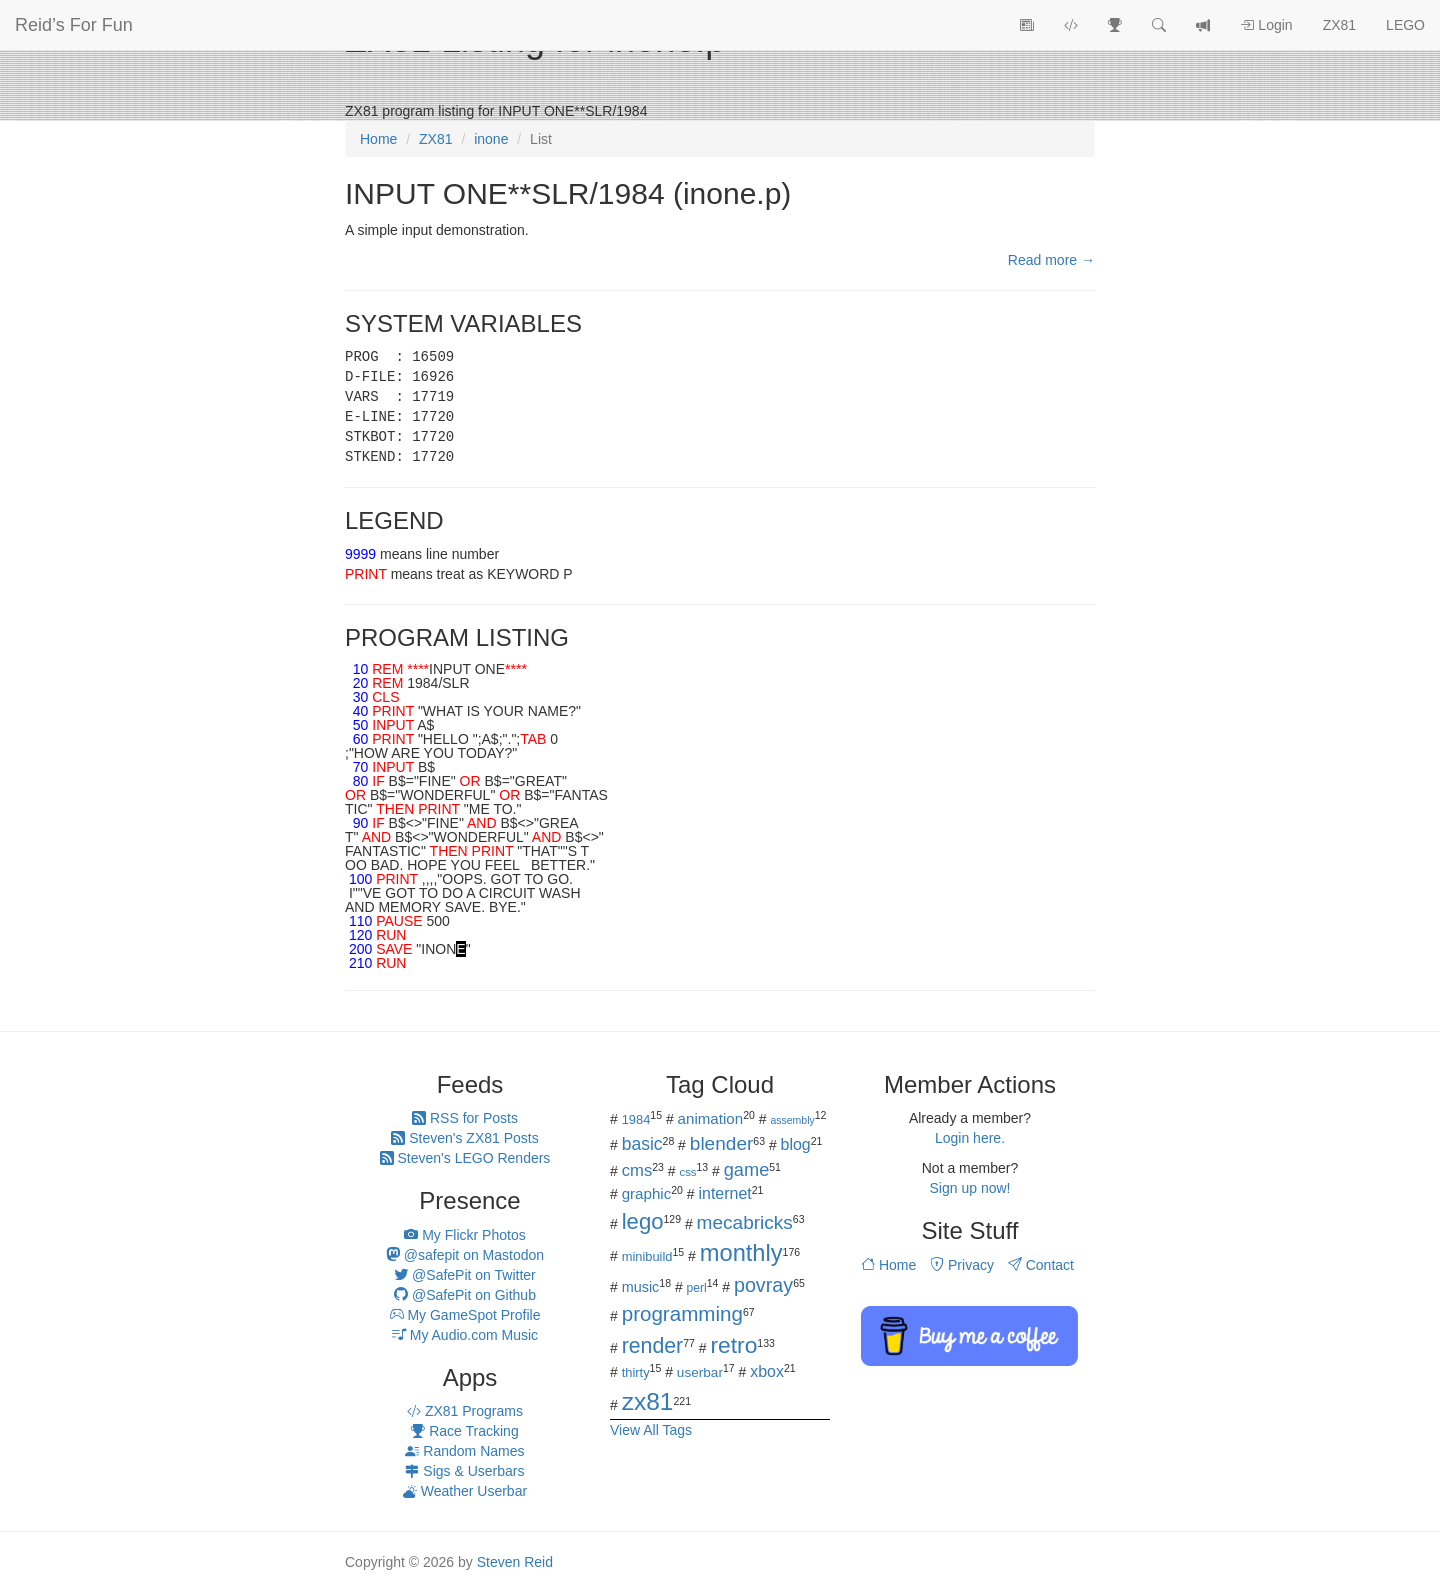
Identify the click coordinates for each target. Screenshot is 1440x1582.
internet (725, 1193)
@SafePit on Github (465, 1295)
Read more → (1051, 260)
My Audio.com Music (465, 1335)
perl (697, 1288)
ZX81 (1339, 25)
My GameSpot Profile (465, 1315)
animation (711, 1118)
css (687, 1172)
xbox (767, 1371)
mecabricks (745, 1222)
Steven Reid (515, 1562)
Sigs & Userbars (464, 1471)
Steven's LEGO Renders (465, 1158)
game (747, 1170)
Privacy (962, 1265)
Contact (1041, 1265)
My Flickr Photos (464, 1235)
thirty (636, 1372)
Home (888, 1265)
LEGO (1405, 25)
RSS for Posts (465, 1118)
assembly (792, 1120)
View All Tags (651, 1430)
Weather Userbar (465, 1491)
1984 (636, 1119)
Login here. (970, 1138)
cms (637, 1170)
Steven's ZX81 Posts (464, 1138)
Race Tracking (464, 1431)
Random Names (464, 1451)
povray (763, 1285)
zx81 (648, 1401)
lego (643, 1221)
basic (642, 1144)
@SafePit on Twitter (465, 1275)
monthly (741, 1253)
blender (722, 1143)
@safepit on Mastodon (465, 1255)
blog (796, 1144)
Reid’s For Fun (74, 25)
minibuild (647, 1256)
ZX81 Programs (465, 1411)
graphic (647, 1193)
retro (733, 1345)
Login (1266, 25)
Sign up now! (970, 1188)
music (641, 1287)
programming (682, 1313)
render (652, 1346)
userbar (700, 1372)
